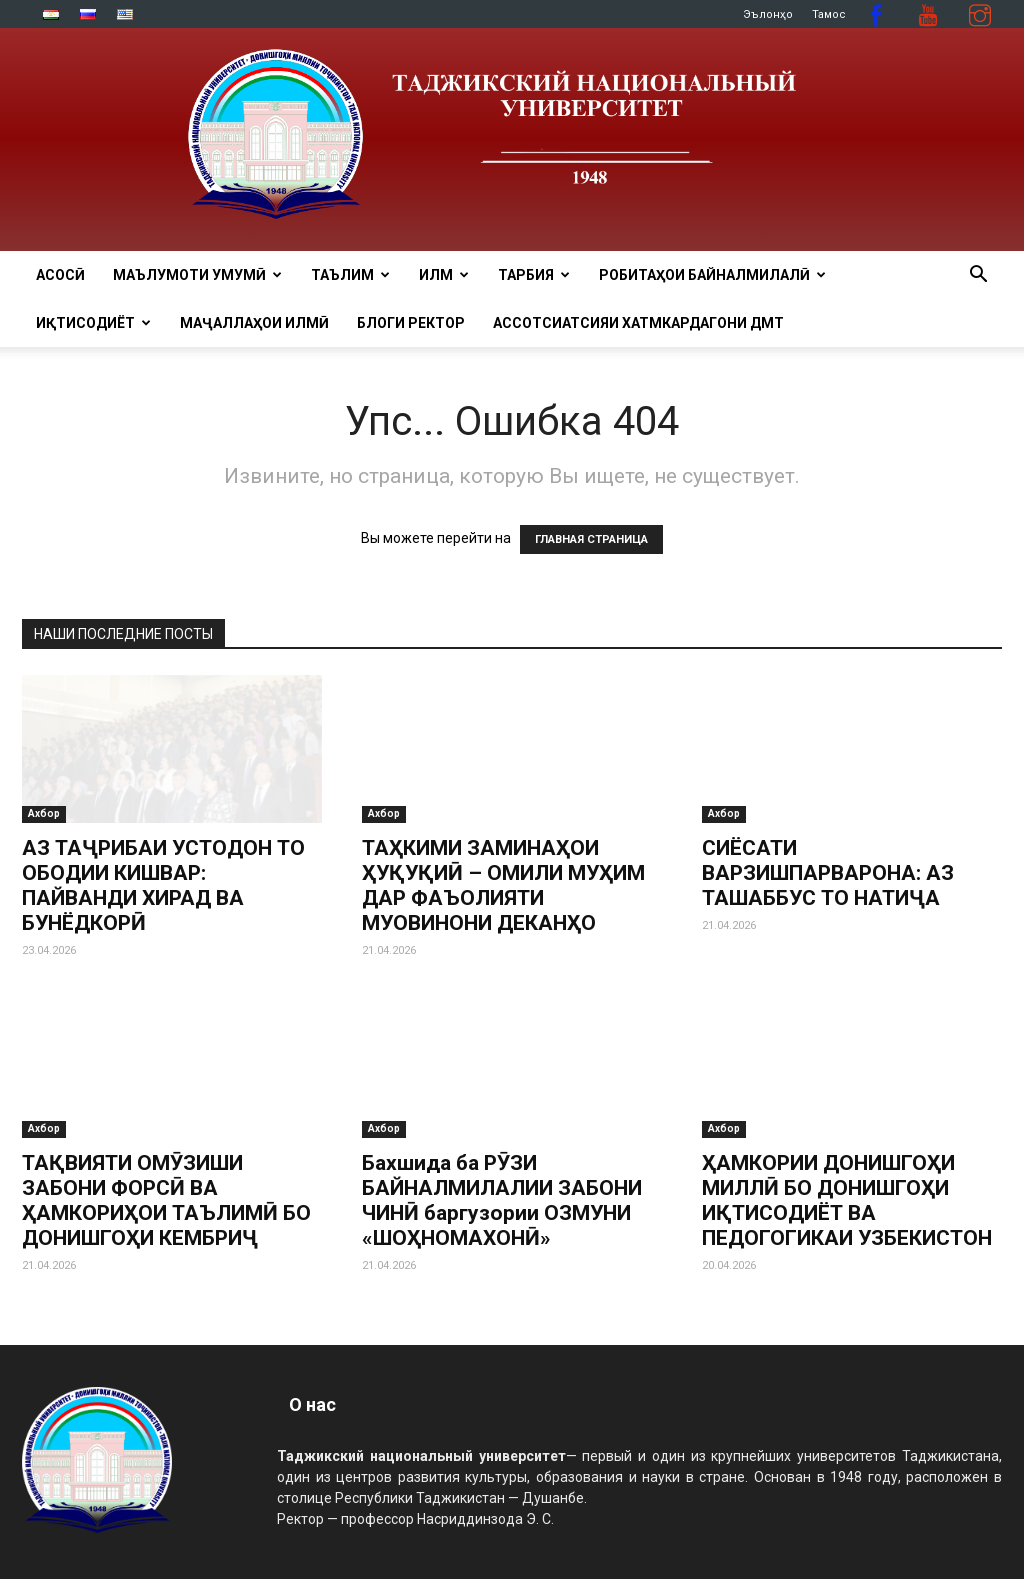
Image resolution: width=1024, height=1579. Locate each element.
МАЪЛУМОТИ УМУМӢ (197, 275)
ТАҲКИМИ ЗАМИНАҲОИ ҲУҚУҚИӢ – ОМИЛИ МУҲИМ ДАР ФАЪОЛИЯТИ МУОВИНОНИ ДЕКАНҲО (503, 885)
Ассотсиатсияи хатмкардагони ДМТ (638, 323)
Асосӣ (60, 275)
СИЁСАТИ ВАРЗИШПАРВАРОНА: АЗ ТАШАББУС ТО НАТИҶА (828, 873)
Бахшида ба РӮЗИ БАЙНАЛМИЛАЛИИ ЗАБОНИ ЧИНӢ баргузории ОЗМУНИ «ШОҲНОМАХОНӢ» (502, 1200)
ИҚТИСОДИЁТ (93, 323)
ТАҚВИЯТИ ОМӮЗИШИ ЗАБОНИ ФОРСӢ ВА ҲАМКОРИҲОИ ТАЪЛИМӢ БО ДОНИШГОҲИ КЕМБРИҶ (166, 1200)
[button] (978, 276)
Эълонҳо (768, 14)
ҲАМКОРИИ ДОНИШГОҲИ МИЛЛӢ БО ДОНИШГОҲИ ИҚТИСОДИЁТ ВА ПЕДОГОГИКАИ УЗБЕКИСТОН (847, 1200)
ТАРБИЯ (534, 275)
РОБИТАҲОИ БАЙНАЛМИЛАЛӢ (712, 275)
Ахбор (44, 813)
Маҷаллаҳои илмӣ (254, 323)
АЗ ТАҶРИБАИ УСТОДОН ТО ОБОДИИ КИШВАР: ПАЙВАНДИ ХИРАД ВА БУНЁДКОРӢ (163, 885)
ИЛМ (444, 275)
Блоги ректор (411, 323)
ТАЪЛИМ (350, 275)
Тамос (829, 14)
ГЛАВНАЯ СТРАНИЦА (591, 539)
